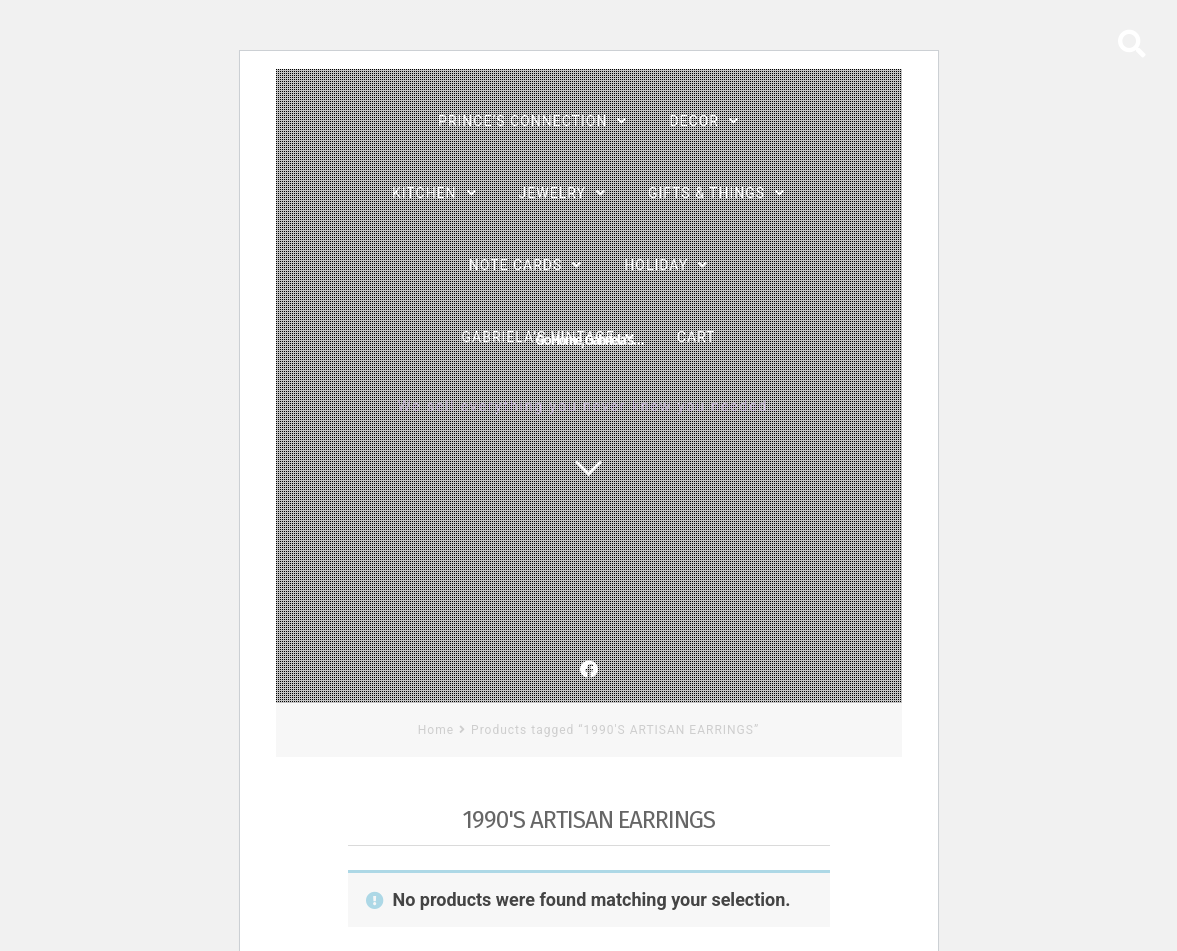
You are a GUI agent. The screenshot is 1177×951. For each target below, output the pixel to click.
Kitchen (424, 193)
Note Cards (516, 265)
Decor (694, 121)
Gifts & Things (706, 193)
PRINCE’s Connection (522, 121)
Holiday (656, 265)
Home (436, 730)
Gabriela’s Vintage (538, 337)
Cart (696, 337)
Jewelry (552, 193)
